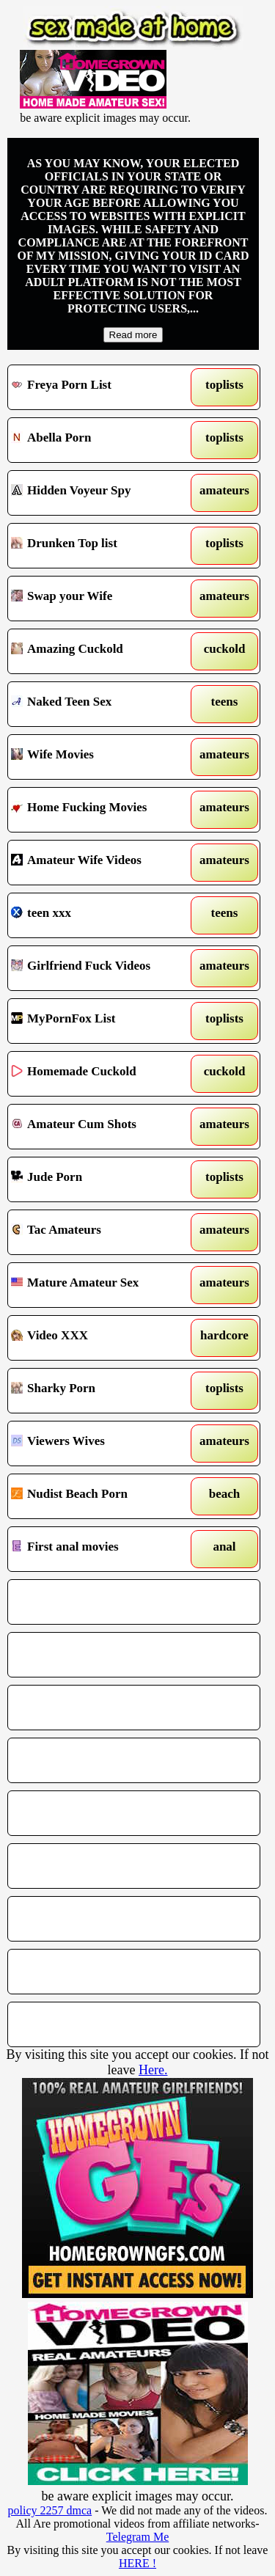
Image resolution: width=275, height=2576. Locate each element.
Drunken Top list (101, 546)
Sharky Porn (101, 1391)
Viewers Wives (101, 1443)
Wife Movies (101, 757)
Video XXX (101, 1338)
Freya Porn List (101, 387)
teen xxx (101, 915)
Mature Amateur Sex (101, 1285)
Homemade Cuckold (101, 1074)
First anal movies (101, 1549)
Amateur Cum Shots (101, 1127)
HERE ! (137, 2563)
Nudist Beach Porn (101, 1496)
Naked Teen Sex (101, 704)
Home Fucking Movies (101, 810)
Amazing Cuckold (101, 651)
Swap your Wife (101, 598)
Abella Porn (101, 440)
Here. (153, 2070)
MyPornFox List (101, 1021)
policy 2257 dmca (50, 2510)
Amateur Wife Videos (101, 863)
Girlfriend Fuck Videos (101, 968)
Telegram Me (137, 2537)
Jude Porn (101, 1179)
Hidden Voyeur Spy (101, 493)
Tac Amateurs (101, 1232)
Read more (133, 334)
